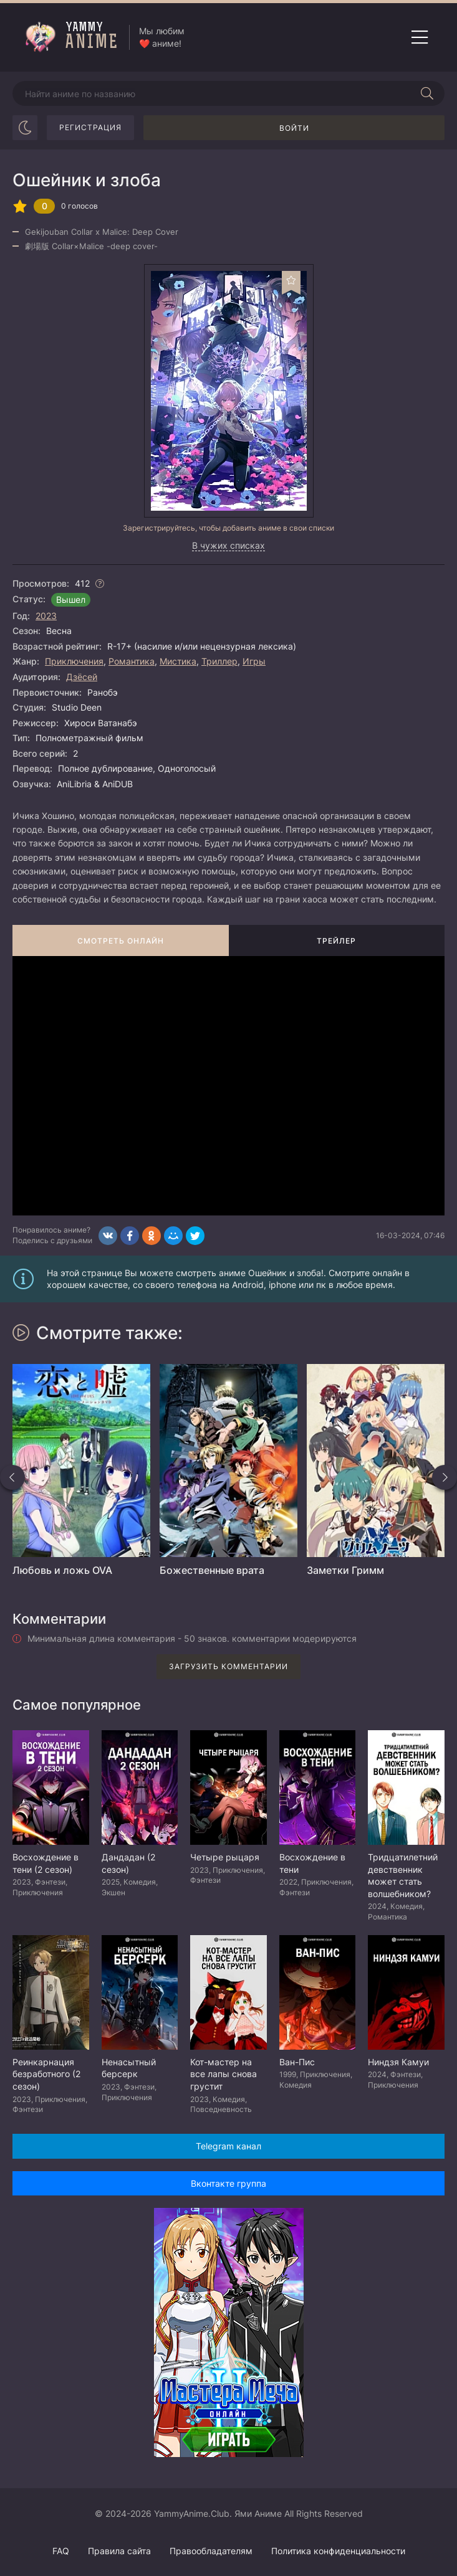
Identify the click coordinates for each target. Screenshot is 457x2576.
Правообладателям (211, 2550)
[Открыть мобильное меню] (419, 37)
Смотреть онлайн (120, 940)
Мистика (178, 661)
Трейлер (336, 940)
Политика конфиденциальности (338, 2550)
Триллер (219, 661)
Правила (119, 2550)
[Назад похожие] (12, 1477)
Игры (254, 661)
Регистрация (90, 127)
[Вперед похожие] (444, 1477)
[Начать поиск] (427, 93)
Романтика (131, 661)
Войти (294, 128)
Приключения (74, 661)
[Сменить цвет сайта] (24, 127)
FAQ (60, 2550)
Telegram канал (228, 2146)
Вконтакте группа (228, 2183)
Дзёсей (81, 676)
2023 (46, 615)
